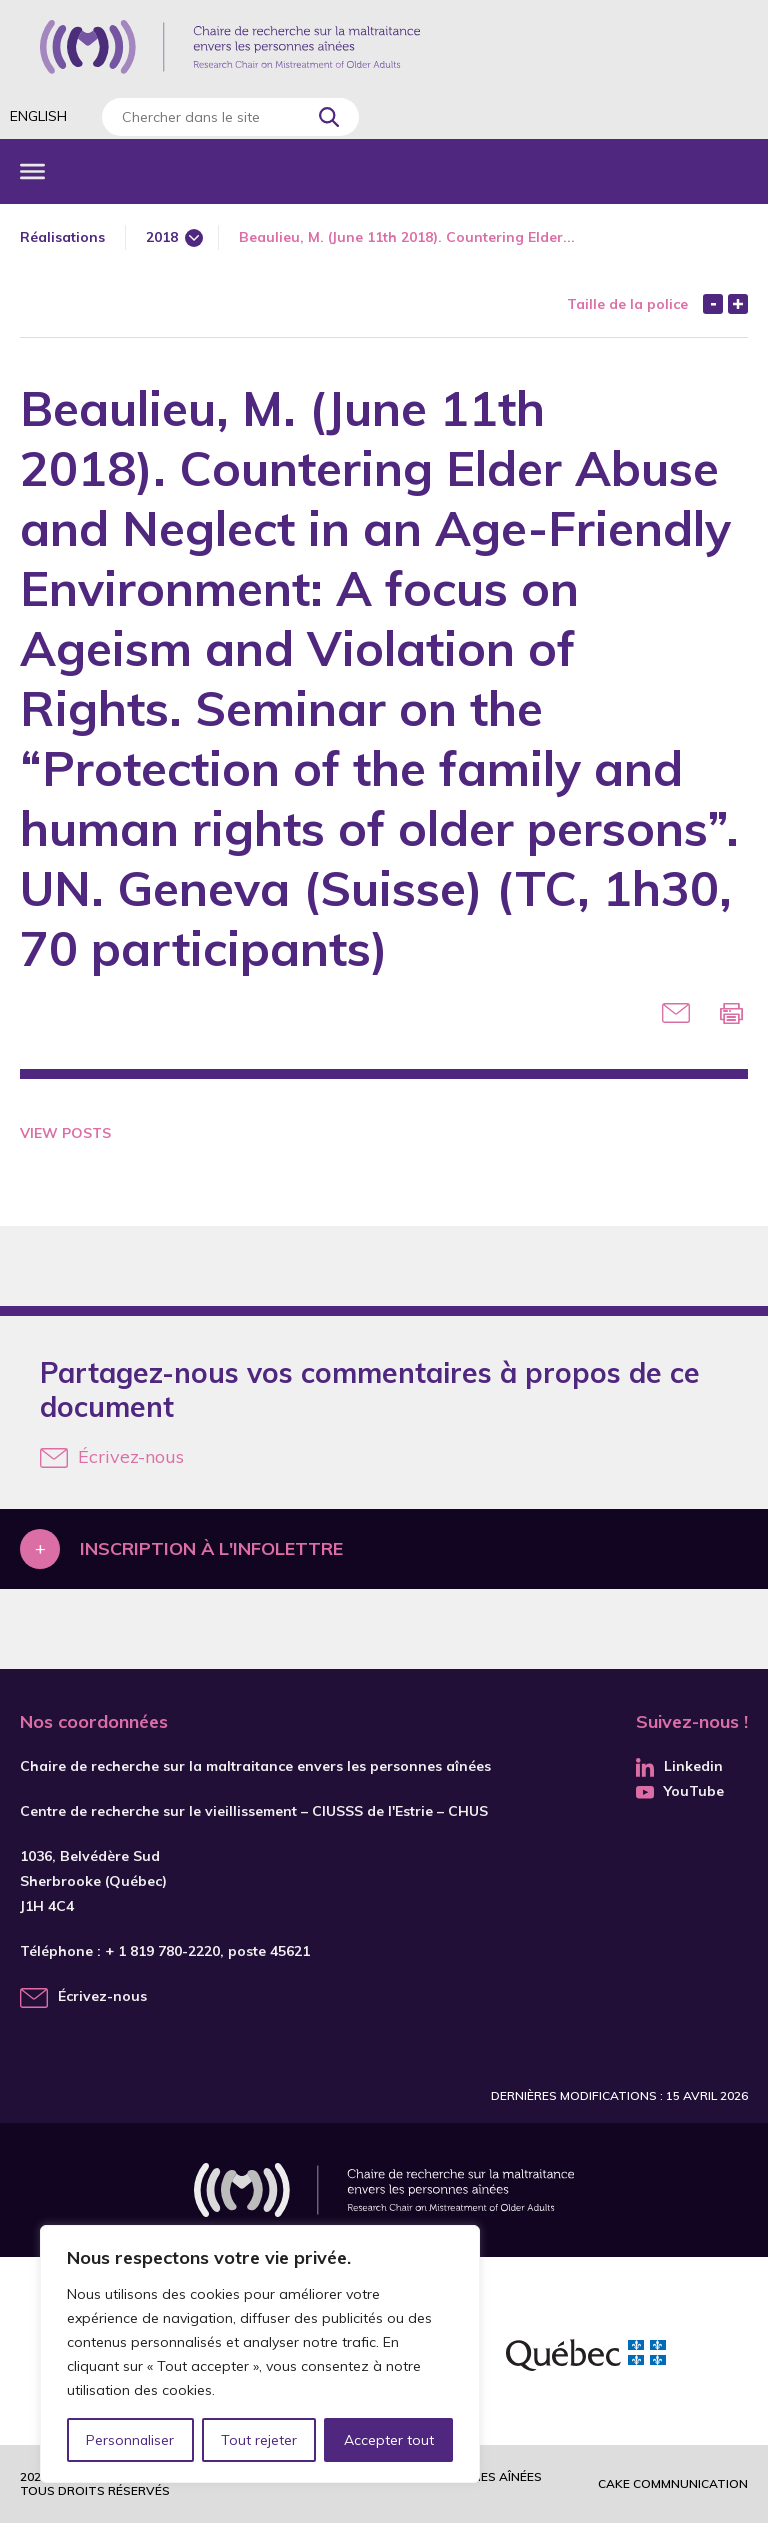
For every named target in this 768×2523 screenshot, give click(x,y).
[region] (260, 2354)
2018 (162, 237)
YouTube (680, 1791)
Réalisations (62, 237)
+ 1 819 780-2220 (162, 1951)
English (38, 116)
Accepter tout (389, 2440)
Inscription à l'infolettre (211, 1548)
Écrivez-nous (112, 1456)
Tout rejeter (259, 2440)
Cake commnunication (673, 2483)
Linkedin (679, 1766)
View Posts (65, 1133)
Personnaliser (130, 2440)
